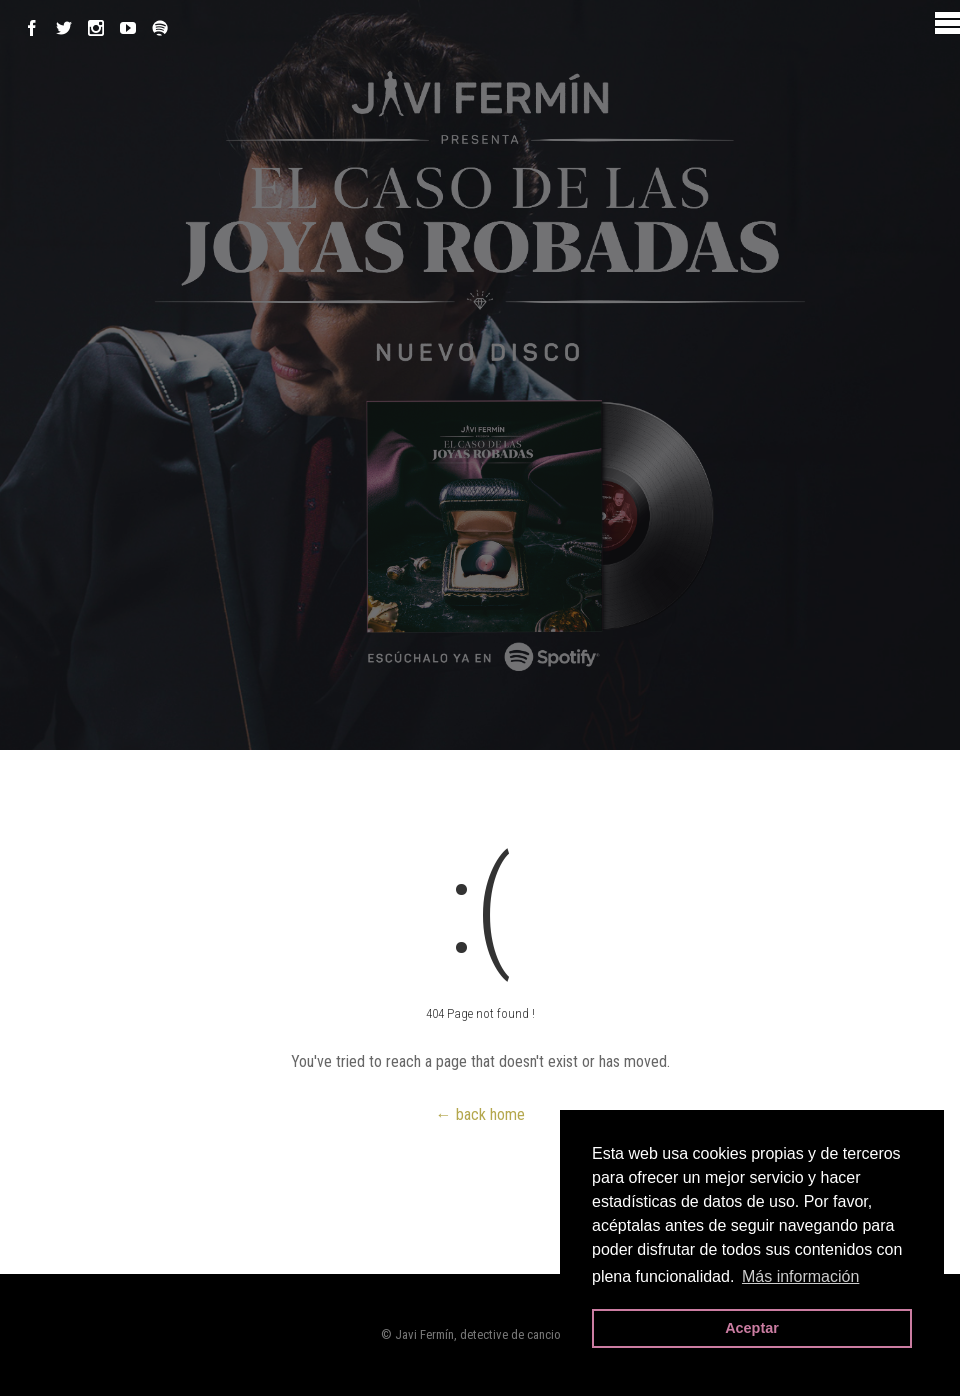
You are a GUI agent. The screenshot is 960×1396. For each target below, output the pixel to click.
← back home (480, 1114)
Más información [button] (800, 1276)
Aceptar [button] (752, 1328)
